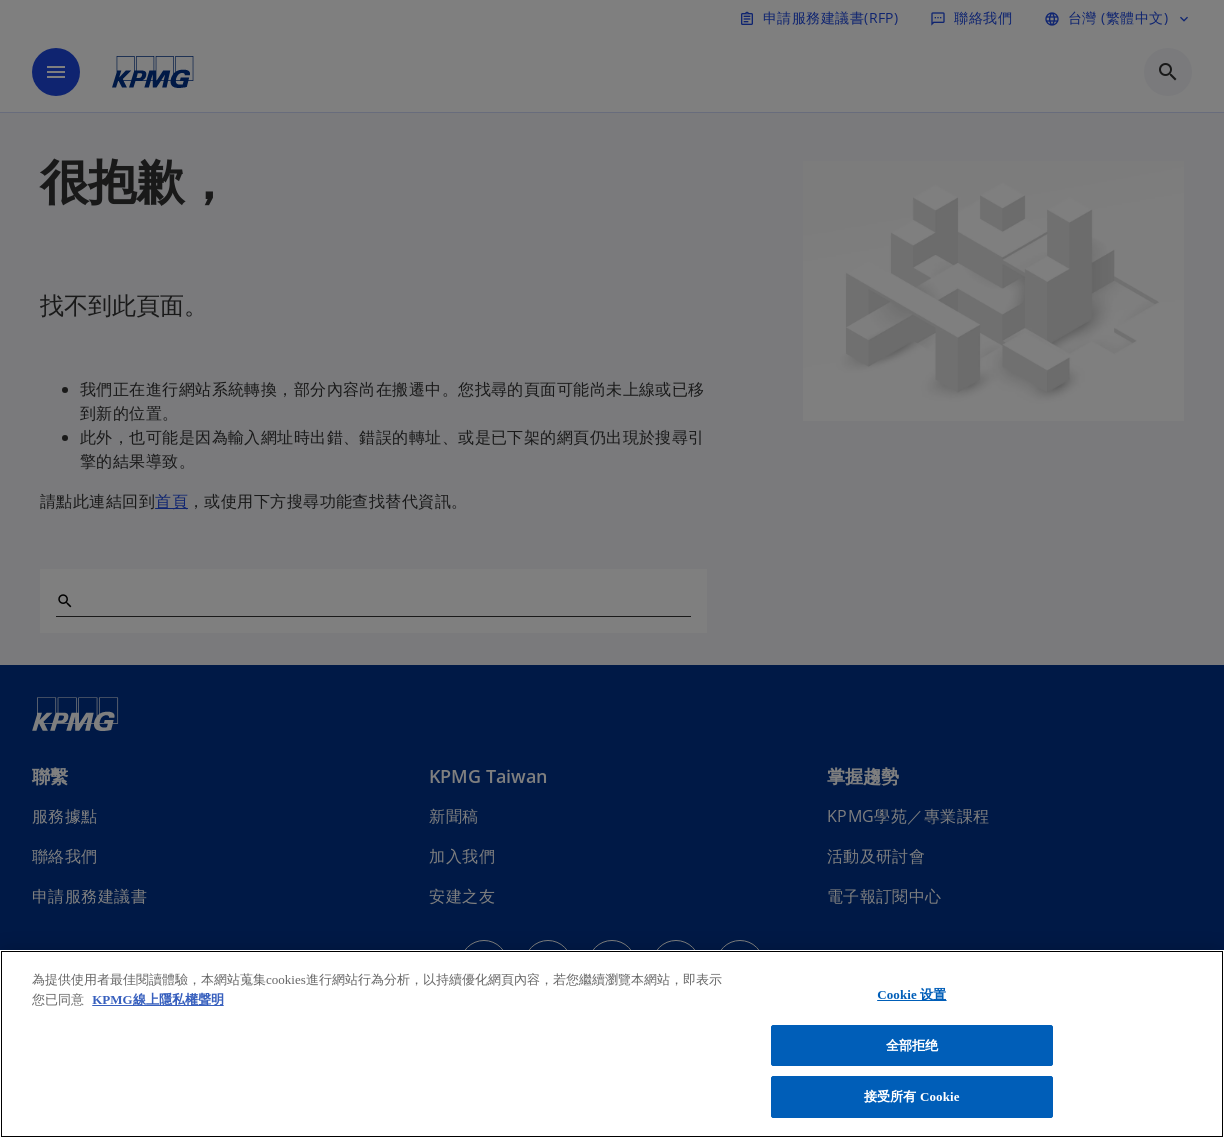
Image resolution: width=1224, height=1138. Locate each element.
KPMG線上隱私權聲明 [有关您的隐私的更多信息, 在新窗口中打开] (157, 999)
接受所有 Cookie (912, 1096)
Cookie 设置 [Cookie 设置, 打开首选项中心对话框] (911, 994)
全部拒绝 (912, 1045)
